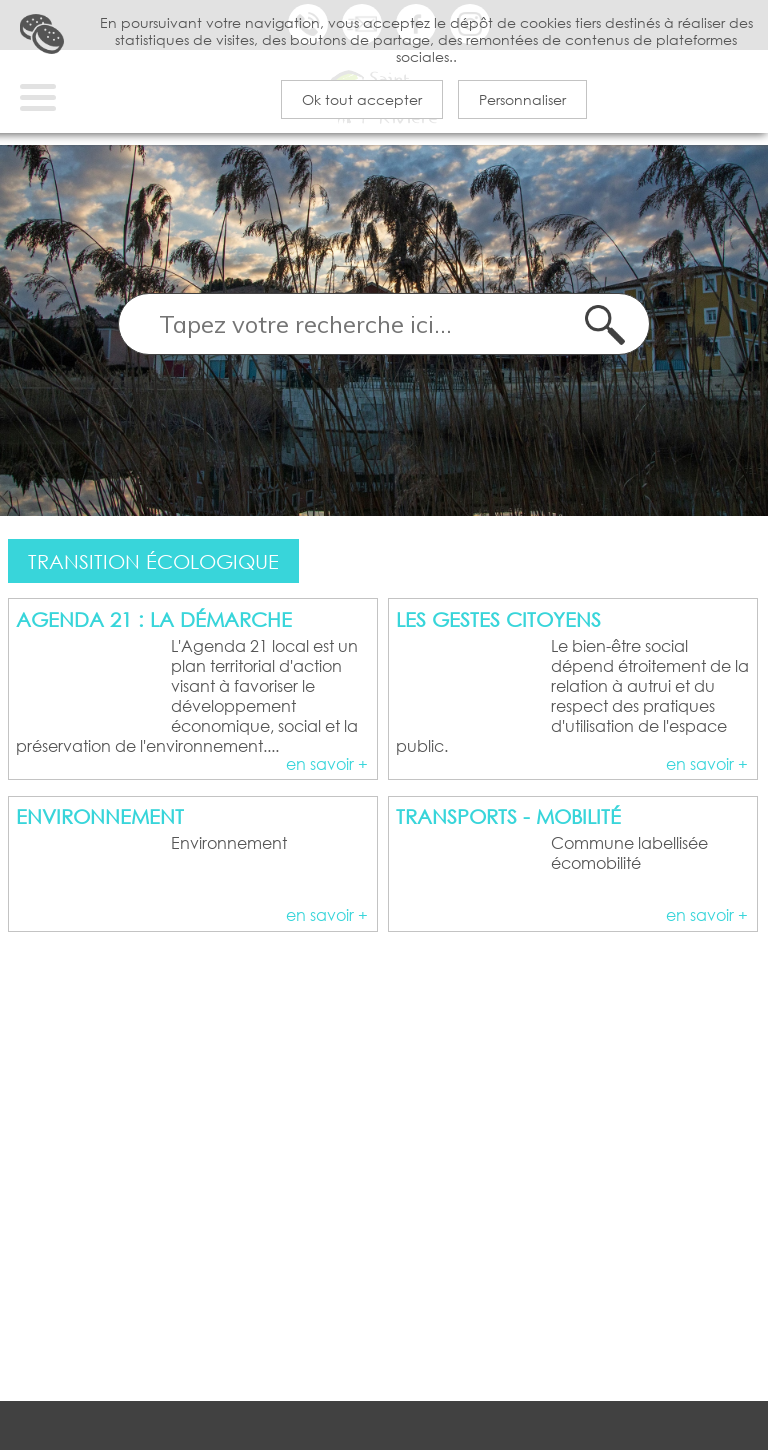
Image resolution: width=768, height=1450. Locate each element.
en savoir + (327, 793)
